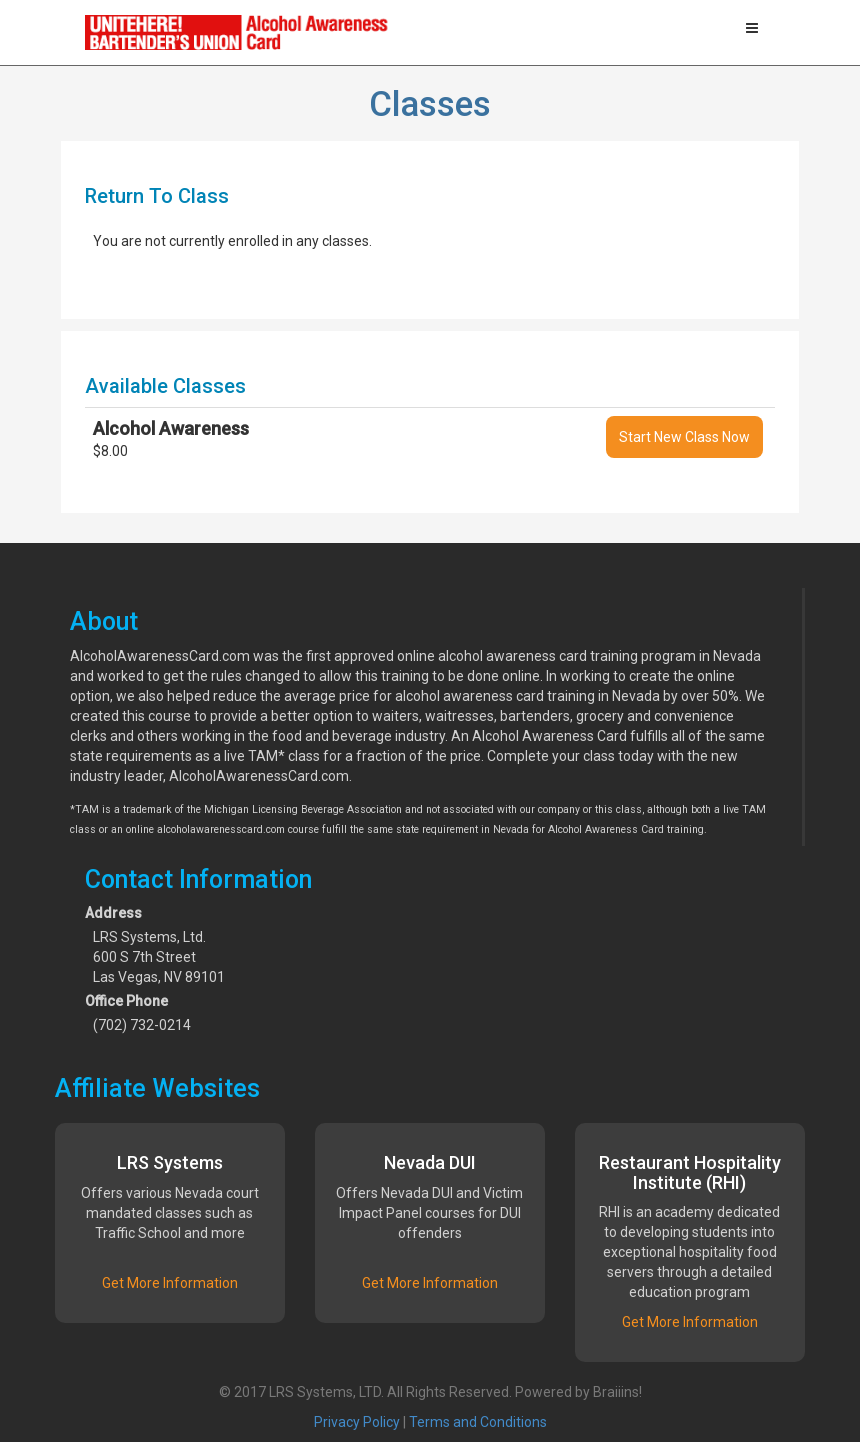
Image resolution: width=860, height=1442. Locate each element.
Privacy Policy (357, 1422)
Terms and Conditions (478, 1422)
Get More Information (170, 1283)
